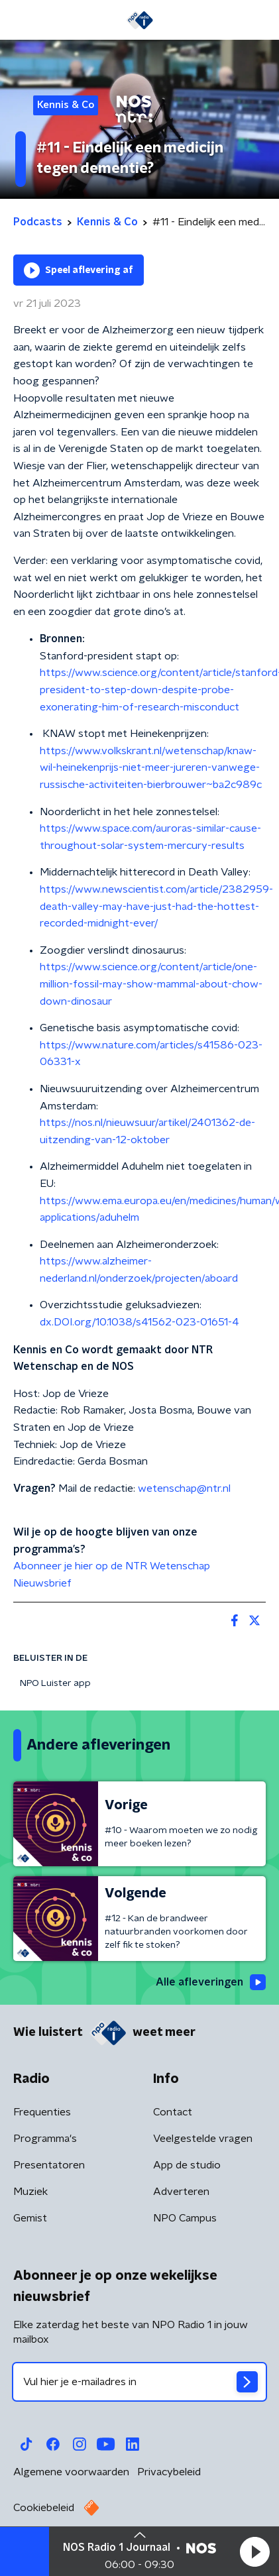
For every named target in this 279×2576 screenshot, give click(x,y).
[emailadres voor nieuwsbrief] (139, 2381)
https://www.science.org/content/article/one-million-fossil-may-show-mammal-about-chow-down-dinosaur (151, 984)
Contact (172, 2112)
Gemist (30, 2218)
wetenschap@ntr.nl (185, 1488)
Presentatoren (49, 2165)
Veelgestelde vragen (202, 2138)
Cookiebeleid (43, 2507)
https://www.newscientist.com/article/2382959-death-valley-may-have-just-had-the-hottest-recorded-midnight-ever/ (156, 906)
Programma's (45, 2138)
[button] (254, 2551)
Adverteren (181, 2191)
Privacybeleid (169, 2472)
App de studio (187, 2165)
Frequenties (42, 2112)
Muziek (30, 2191)
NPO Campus (185, 2218)
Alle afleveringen (211, 1982)
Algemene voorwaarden (71, 2472)
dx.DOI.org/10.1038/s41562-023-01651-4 (139, 1322)
